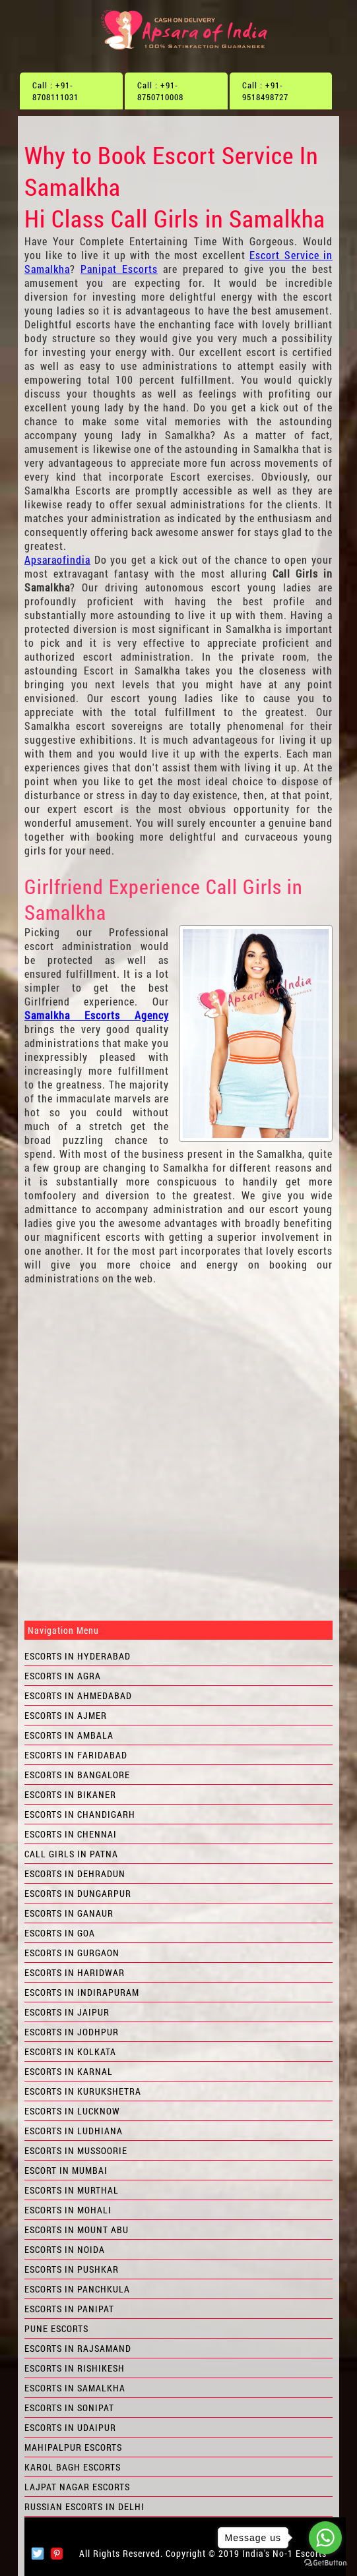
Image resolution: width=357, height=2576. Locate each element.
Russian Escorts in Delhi (84, 2506)
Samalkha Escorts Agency (96, 1015)
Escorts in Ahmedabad (78, 1695)
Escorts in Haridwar (74, 1972)
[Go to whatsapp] (325, 2537)
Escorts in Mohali (68, 2209)
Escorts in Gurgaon (71, 1952)
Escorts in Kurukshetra (82, 2091)
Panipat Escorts (119, 269)
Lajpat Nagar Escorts (77, 2486)
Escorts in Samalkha (74, 2387)
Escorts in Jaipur (67, 2012)
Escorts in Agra (62, 1675)
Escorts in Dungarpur (77, 1893)
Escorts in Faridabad (75, 1755)
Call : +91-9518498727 (265, 91)
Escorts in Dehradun (74, 1873)
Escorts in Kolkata (70, 2051)
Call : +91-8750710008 (160, 91)
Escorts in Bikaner (70, 1794)
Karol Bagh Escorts (72, 2467)
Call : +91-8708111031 (55, 91)
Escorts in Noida (64, 2249)
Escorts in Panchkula (77, 2289)
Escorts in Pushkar (71, 2269)
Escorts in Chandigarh (79, 1814)
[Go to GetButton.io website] (325, 2563)
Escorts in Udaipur (70, 2427)
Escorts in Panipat (69, 2308)
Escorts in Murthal (71, 2190)
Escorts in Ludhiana (73, 2130)
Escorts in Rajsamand (77, 2348)
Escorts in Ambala (69, 1735)
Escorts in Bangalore (77, 1774)
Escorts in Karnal (68, 2071)
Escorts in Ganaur (69, 1913)
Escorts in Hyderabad (77, 1656)
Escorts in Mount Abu (76, 2229)
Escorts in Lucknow (72, 2111)
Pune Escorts (56, 2328)
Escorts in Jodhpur (71, 2031)
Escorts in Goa (59, 1933)
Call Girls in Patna (71, 1853)
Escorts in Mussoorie (75, 2150)
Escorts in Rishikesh (74, 2368)
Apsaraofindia (57, 559)
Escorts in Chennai (70, 1834)
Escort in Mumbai (66, 2170)
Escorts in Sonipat (69, 2407)
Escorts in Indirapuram (81, 1992)
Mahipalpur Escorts (73, 2447)
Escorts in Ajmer (65, 1715)
